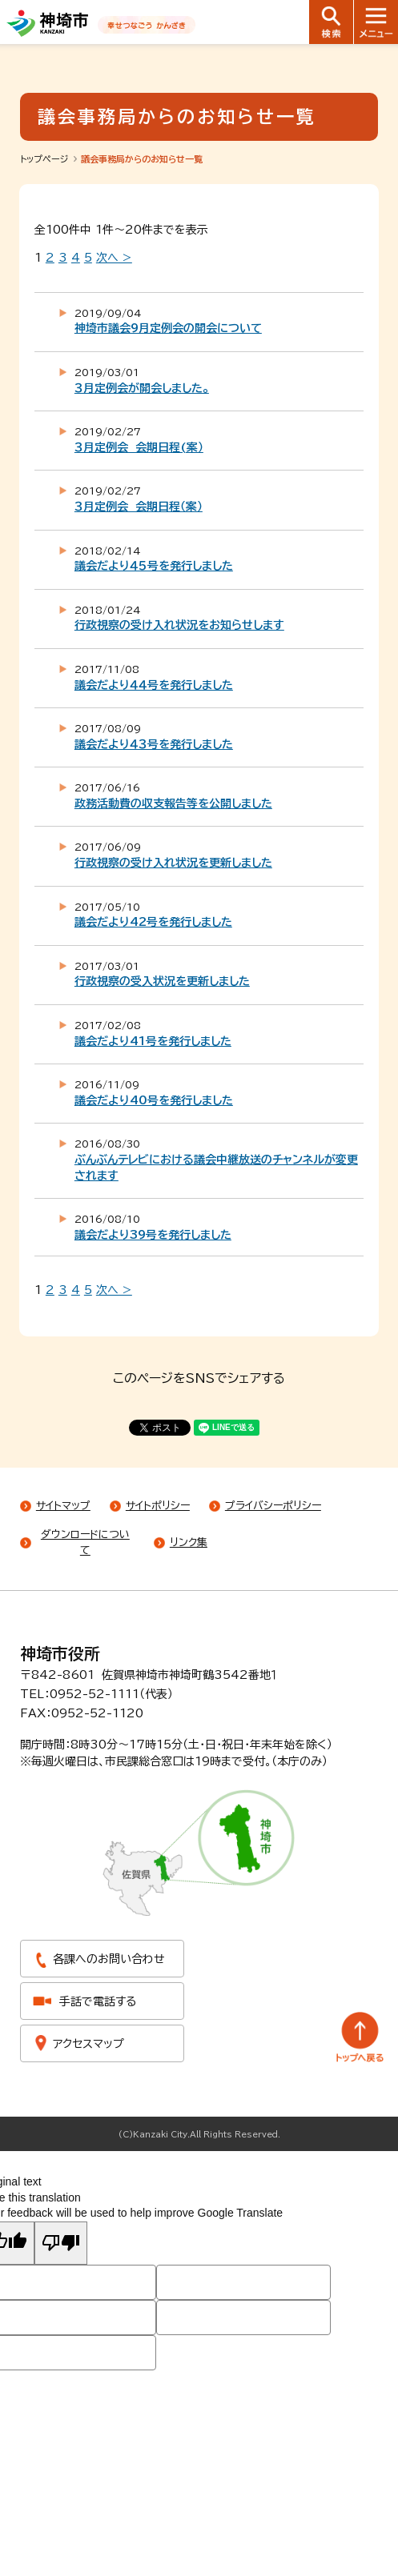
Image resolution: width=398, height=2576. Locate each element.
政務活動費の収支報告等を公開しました (173, 803)
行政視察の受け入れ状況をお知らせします (179, 625)
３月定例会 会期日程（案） (138, 506)
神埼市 (48, 23)
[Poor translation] (60, 2243)
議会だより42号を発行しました (153, 921)
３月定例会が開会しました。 (141, 388)
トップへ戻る (360, 2037)
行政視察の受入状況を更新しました (162, 981)
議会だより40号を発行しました (153, 1100)
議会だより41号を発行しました (152, 1041)
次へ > (114, 257)
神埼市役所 (60, 1653)
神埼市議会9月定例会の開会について (168, 328)
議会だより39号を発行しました (152, 1234)
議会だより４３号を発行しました (153, 744)
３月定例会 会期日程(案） (138, 447)
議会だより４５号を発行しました (153, 565)
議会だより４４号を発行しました (153, 685)
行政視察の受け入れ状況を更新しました (173, 862)
